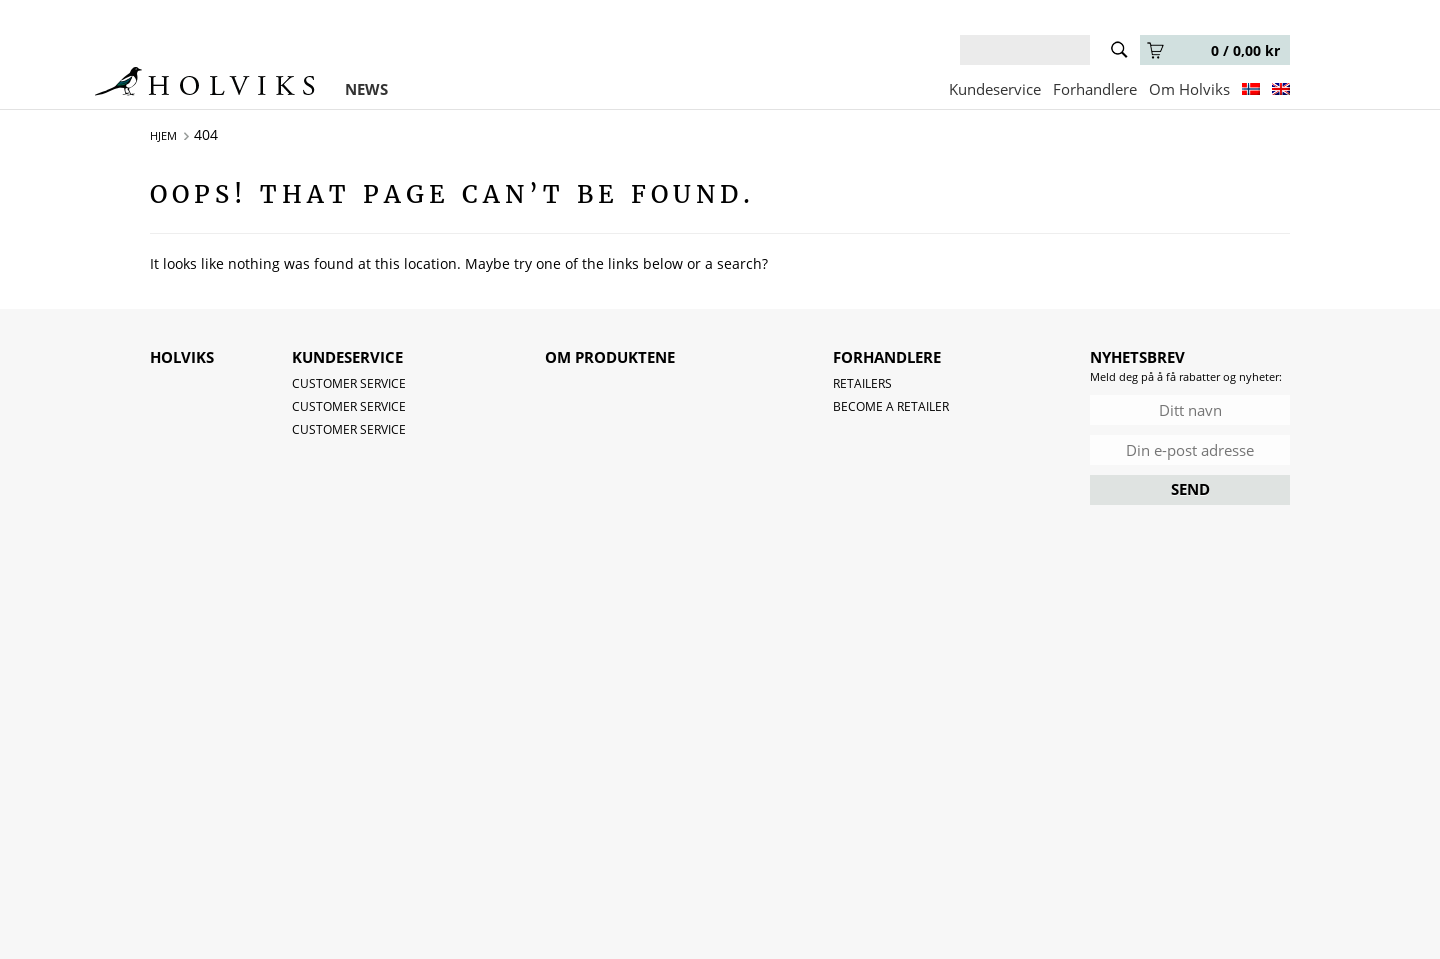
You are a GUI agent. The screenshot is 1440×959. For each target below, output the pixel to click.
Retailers (862, 383)
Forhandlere (1095, 89)
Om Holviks (1189, 89)
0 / (1213, 50)
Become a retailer (891, 406)
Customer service (349, 383)
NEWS (366, 89)
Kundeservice (995, 89)
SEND (1190, 489)
